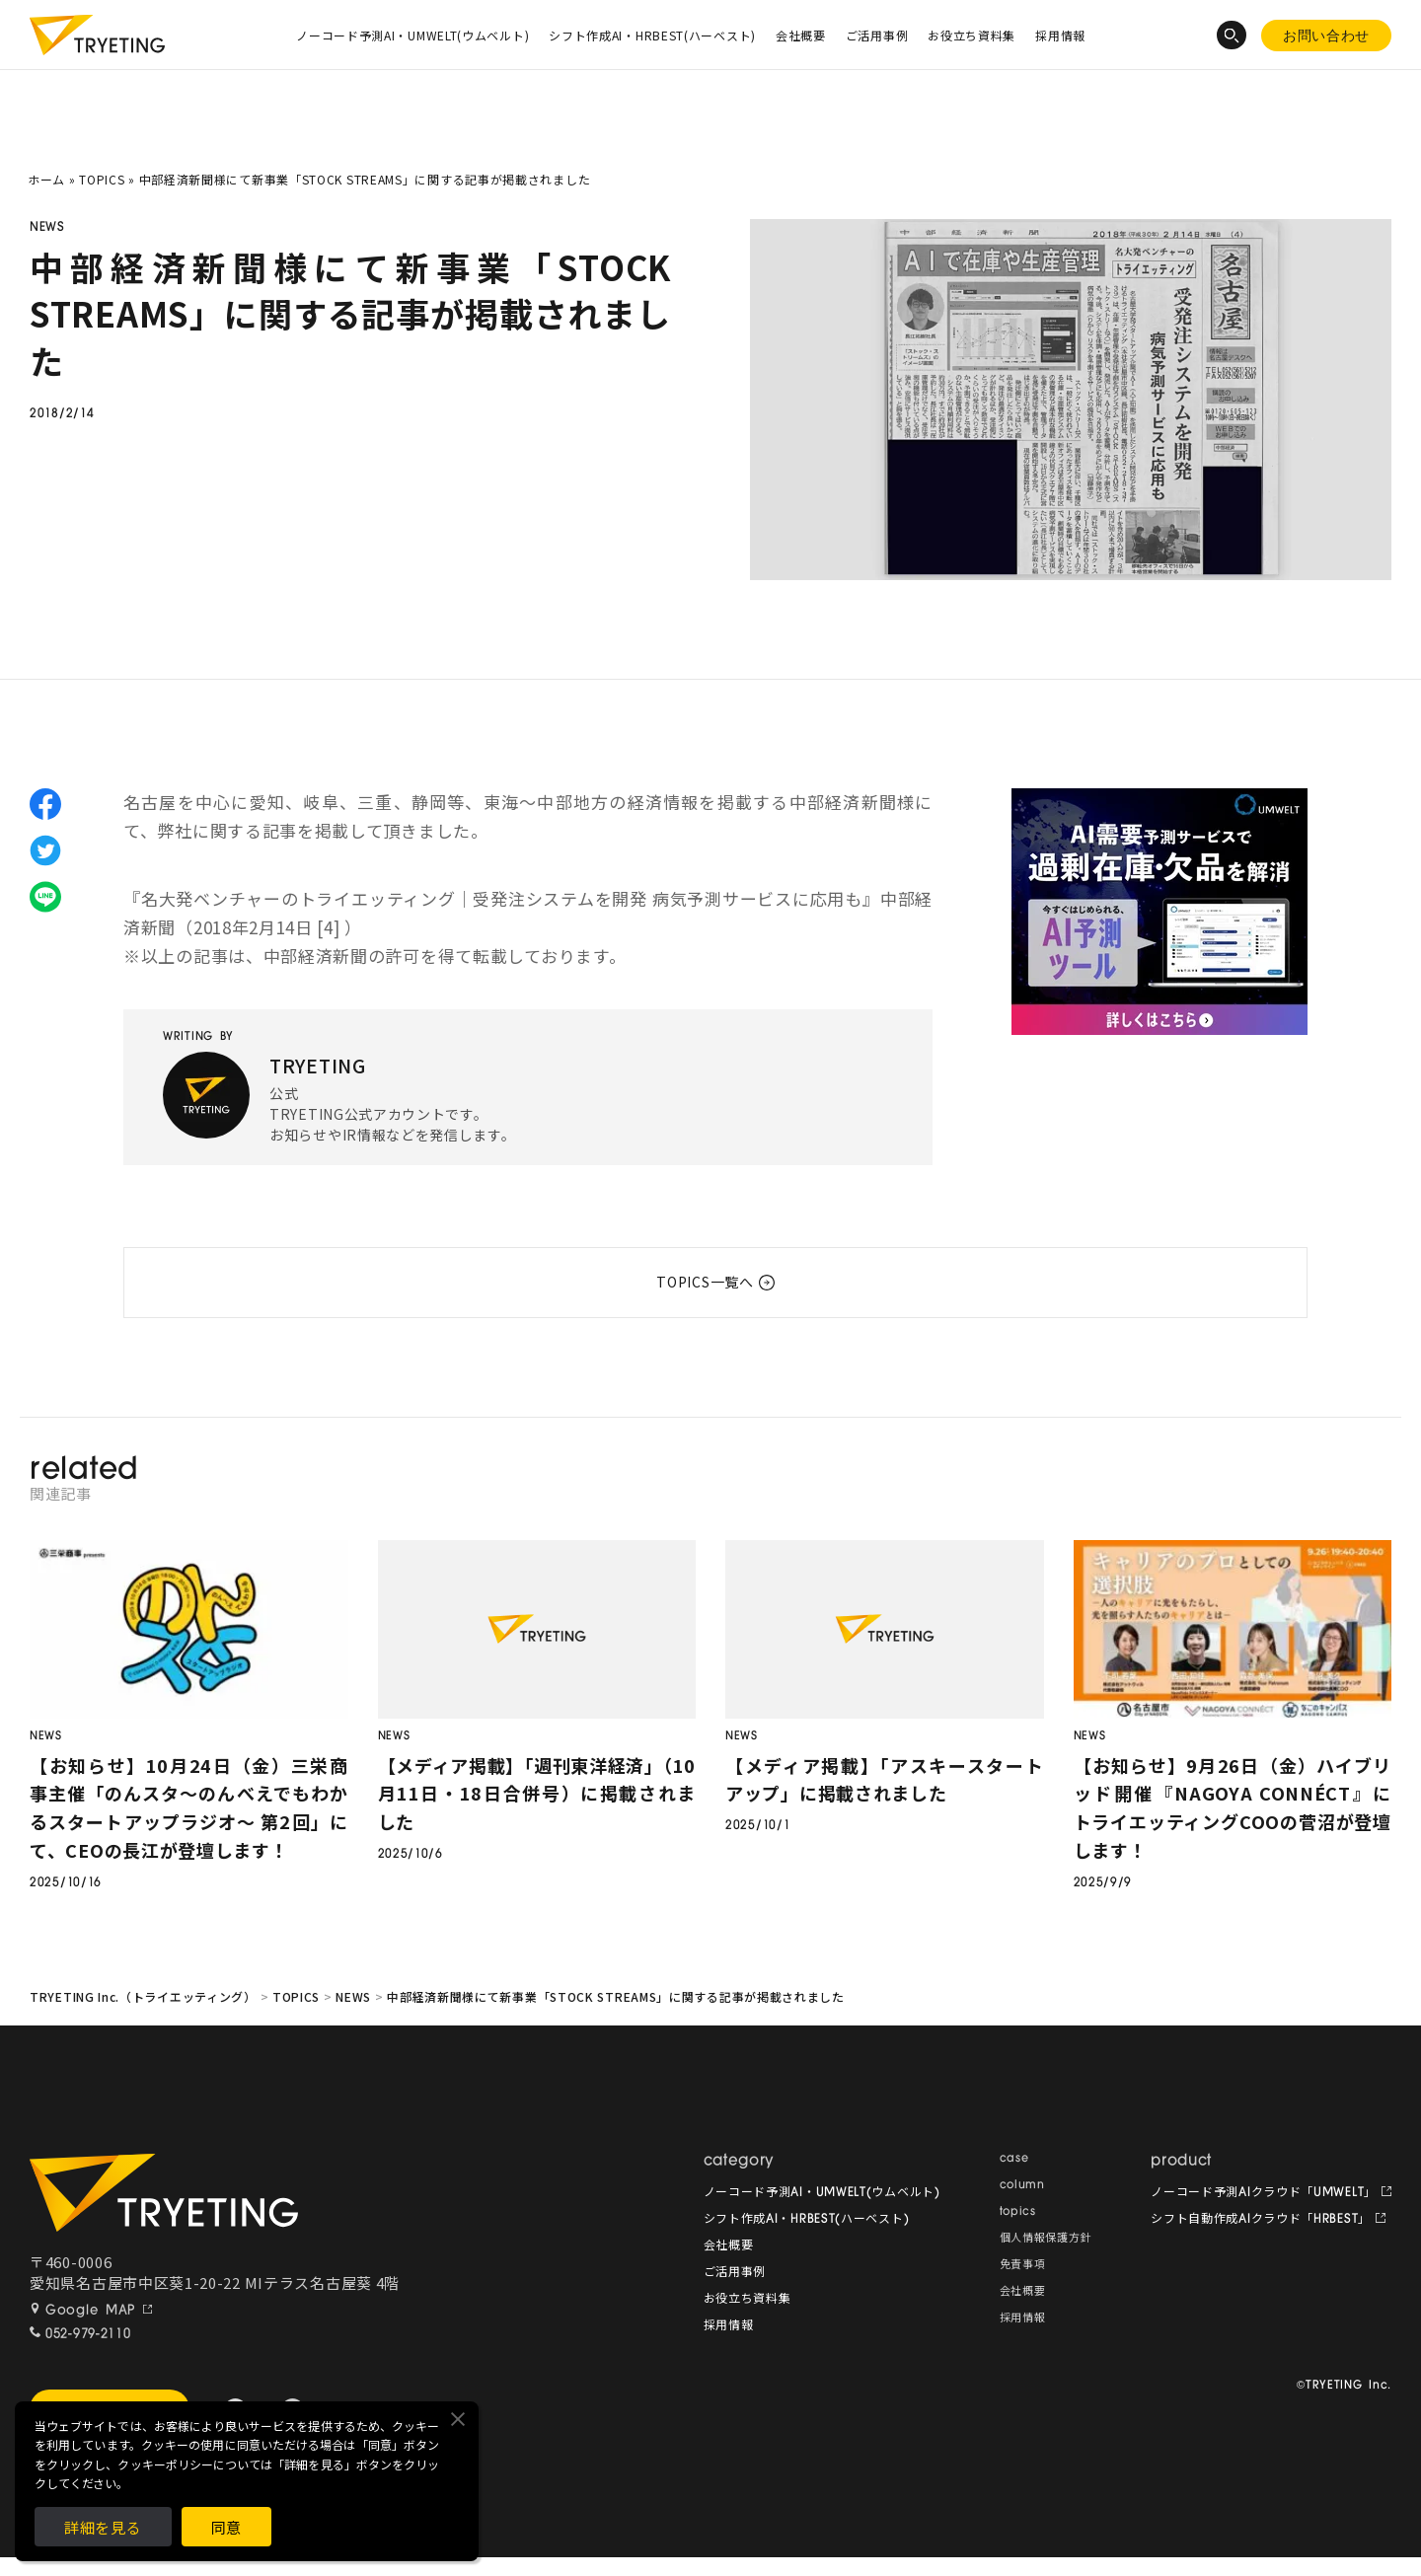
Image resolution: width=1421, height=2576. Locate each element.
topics (1018, 2212)
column (1022, 2185)
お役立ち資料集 (971, 35)
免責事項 (1023, 2265)
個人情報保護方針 (1046, 2239)
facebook (45, 804)
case (1014, 2159)
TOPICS (101, 179)
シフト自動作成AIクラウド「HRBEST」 (1261, 2220)
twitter (45, 850)
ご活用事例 (877, 35)
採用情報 (1060, 35)
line (45, 897)
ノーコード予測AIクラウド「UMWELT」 (1264, 2193)
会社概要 (801, 35)
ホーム (46, 179)
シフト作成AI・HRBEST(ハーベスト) (652, 35)
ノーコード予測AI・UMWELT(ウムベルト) (412, 35)
